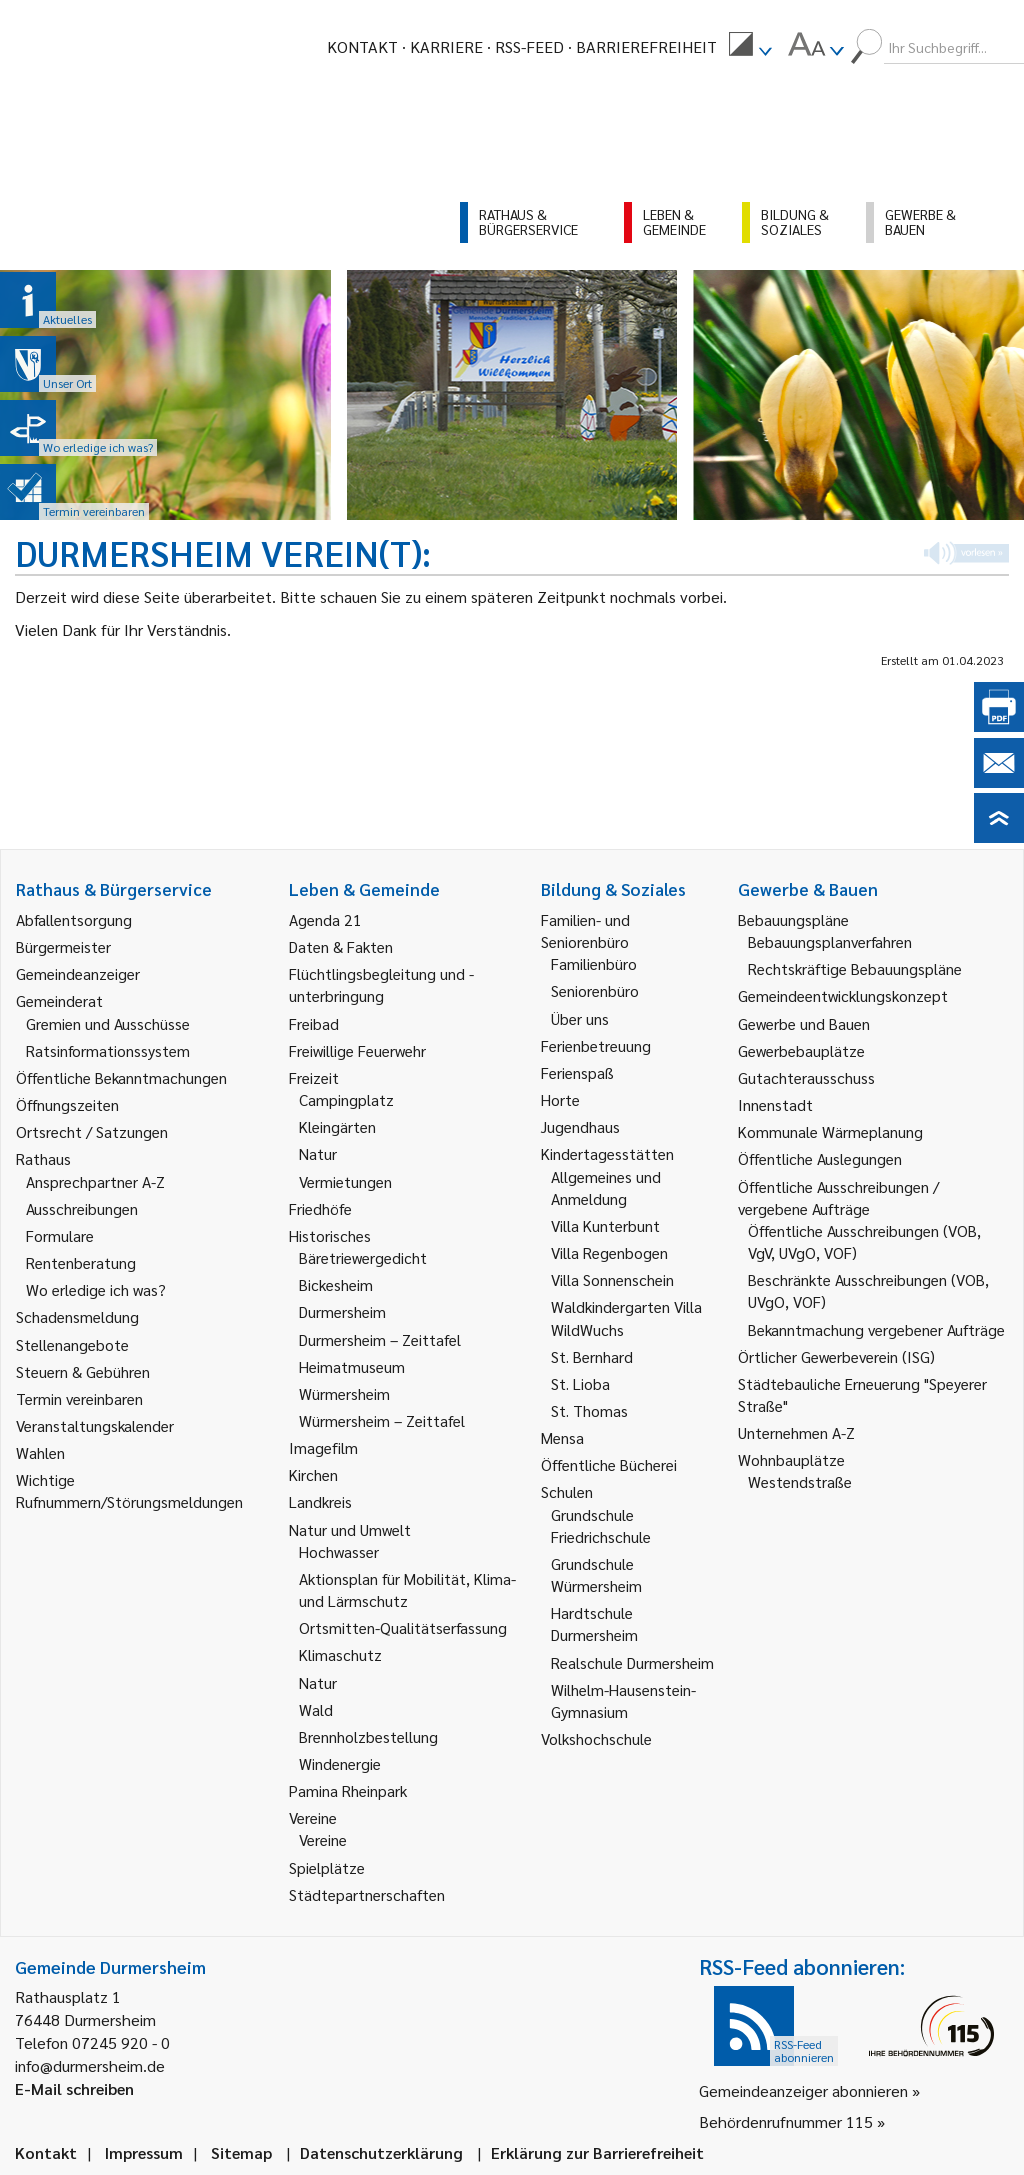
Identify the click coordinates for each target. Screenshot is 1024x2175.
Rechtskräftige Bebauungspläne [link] (855, 968)
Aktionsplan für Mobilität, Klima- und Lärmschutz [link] (407, 1589)
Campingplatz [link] (346, 1099)
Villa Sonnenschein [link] (612, 1279)
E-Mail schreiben (74, 2088)
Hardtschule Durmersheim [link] (594, 1623)
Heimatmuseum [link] (352, 1366)
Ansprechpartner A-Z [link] (95, 1181)
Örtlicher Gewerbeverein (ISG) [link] (836, 1356)
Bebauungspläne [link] (793, 919)
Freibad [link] (314, 1023)
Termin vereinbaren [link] (79, 1398)
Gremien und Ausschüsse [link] (108, 1023)
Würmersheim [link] (344, 1393)
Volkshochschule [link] (596, 1738)
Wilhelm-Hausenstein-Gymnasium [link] (623, 1700)
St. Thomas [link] (589, 1410)
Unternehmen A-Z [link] (796, 1432)
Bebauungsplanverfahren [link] (830, 941)
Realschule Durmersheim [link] (632, 1662)
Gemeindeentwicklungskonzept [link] (843, 995)
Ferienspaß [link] (577, 1072)
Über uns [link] (580, 1018)
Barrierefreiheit (646, 46)
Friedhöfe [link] (320, 1208)
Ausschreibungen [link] (82, 1208)
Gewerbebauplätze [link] (801, 1050)
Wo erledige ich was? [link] (96, 1289)
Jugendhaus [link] (580, 1126)
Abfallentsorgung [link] (74, 919)
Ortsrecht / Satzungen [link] (92, 1131)
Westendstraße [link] (800, 1481)
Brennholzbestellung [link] (368, 1736)
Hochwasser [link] (339, 1551)
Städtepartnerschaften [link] (367, 1894)
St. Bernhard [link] (592, 1356)
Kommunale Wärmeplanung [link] (830, 1131)
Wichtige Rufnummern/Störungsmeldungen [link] (129, 1490)
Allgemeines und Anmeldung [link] (606, 1187)
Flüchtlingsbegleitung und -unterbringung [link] (381, 984)
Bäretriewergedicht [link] (363, 1257)
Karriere (446, 46)
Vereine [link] (323, 1839)
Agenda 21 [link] (325, 919)
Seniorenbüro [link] (595, 990)
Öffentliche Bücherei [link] (609, 1464)
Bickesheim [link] (336, 1284)
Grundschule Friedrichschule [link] (601, 1525)
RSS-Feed (529, 46)
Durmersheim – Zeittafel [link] (380, 1339)
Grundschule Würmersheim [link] (596, 1574)
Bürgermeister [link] (63, 946)
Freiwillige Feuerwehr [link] (357, 1050)
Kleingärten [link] (337, 1126)
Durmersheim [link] (342, 1311)
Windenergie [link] (340, 1763)
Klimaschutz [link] (340, 1654)
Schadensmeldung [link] (77, 1316)
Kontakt (362, 46)
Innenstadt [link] (775, 1104)
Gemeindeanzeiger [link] (78, 973)
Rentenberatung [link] (81, 1262)
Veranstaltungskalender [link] (95, 1425)
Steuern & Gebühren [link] (83, 1371)
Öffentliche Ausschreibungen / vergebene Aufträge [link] (838, 1197)
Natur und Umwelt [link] (350, 1529)
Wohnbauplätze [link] (791, 1459)
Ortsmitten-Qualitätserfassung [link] (403, 1627)
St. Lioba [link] (580, 1383)
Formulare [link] (60, 1235)
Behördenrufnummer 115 (786, 2121)
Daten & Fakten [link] (341, 946)
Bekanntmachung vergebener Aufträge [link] (876, 1329)
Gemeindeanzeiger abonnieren (803, 2090)
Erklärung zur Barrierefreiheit (597, 2152)
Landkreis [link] (320, 1501)
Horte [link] (560, 1099)
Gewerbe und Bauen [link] (804, 1023)
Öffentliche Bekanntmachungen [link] (121, 1077)
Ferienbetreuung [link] (596, 1045)
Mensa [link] (562, 1437)
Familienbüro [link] (594, 963)
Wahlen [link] (40, 1452)
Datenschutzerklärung (381, 2152)
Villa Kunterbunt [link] (605, 1225)
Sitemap (241, 2152)
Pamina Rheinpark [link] (348, 1790)
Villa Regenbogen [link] (609, 1252)
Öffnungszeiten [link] (67, 1104)
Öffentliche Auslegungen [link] (820, 1158)
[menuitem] (750, 47)
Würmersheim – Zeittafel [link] (382, 1420)
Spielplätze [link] (327, 1867)
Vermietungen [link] (345, 1181)
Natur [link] (318, 1153)
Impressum (144, 2152)
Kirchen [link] (313, 1474)
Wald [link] (316, 1709)
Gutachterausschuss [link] (806, 1077)
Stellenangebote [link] (72, 1344)
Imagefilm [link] (323, 1447)
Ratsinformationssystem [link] (108, 1050)
